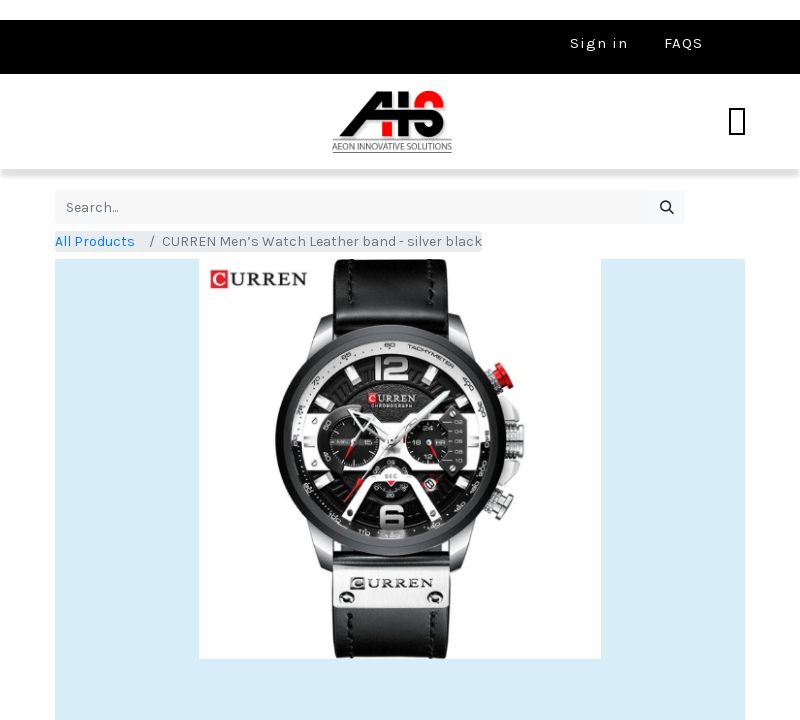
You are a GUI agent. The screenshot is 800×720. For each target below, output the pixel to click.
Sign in (599, 43)
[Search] (666, 207)
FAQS (683, 43)
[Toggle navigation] (737, 122)
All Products (95, 241)
